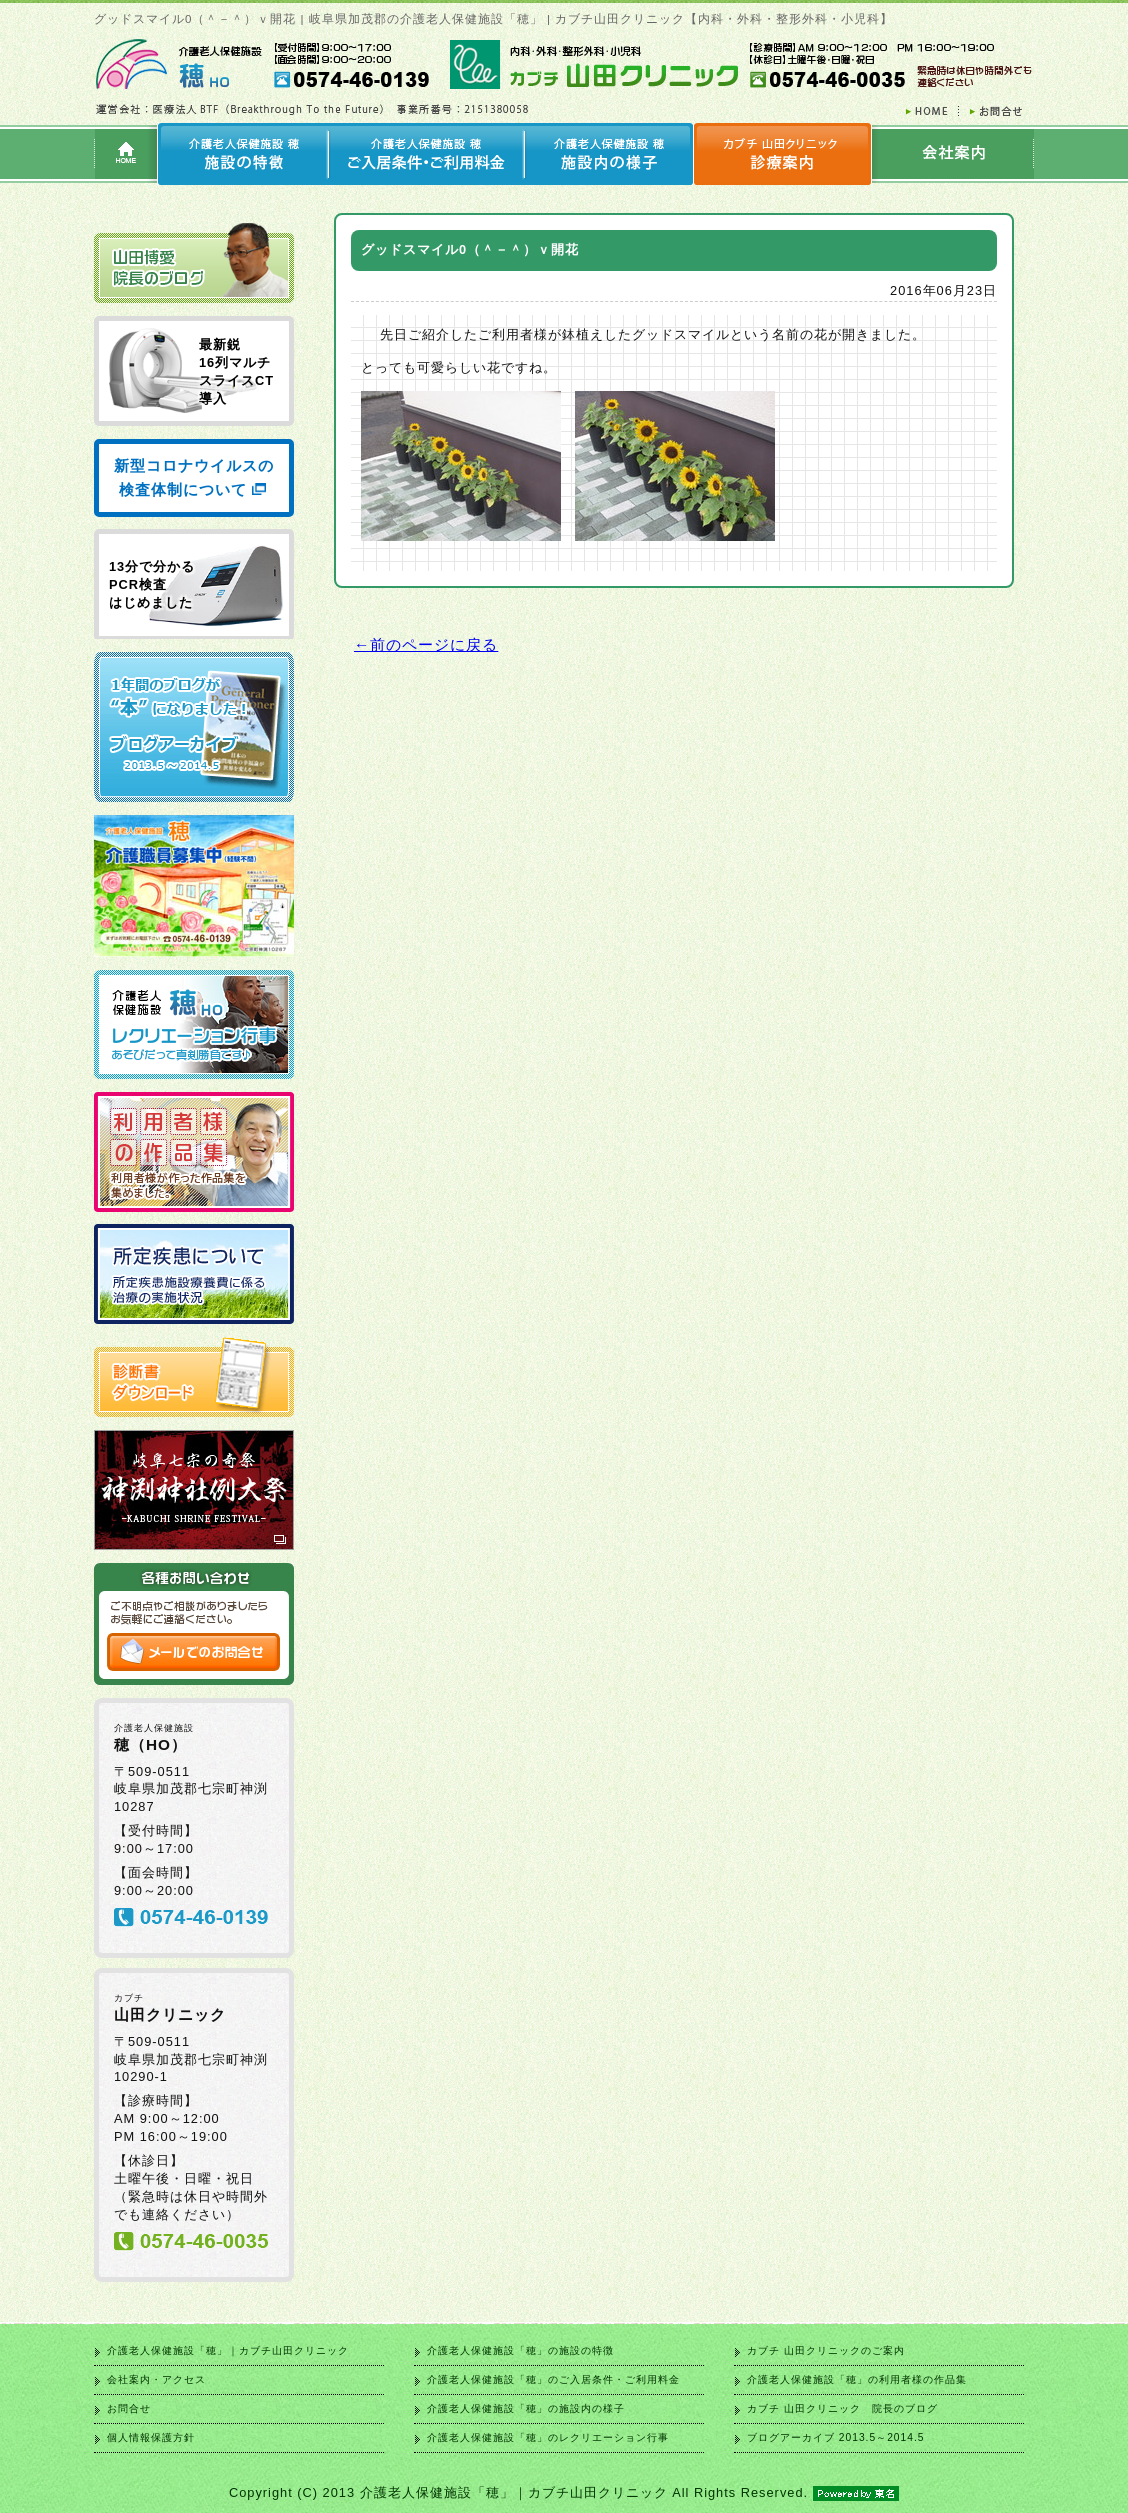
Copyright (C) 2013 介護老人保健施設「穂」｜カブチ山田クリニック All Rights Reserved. (564, 2492)
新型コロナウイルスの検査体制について (194, 477)
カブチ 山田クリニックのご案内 (826, 2350)
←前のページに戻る (426, 644)
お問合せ (129, 2408)
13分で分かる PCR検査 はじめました (152, 584)
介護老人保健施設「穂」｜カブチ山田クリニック (228, 2350)
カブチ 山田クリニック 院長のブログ (842, 2408)
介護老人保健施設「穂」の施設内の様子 (526, 2408)
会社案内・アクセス (156, 2379)
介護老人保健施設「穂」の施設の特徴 (520, 2350)
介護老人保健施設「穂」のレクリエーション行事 (548, 2437)
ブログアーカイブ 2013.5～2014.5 (835, 2437)
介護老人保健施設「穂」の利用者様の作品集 (857, 2379)
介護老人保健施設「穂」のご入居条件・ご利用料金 (553, 2379)
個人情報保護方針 (151, 2437)
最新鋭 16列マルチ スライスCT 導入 (236, 371)
